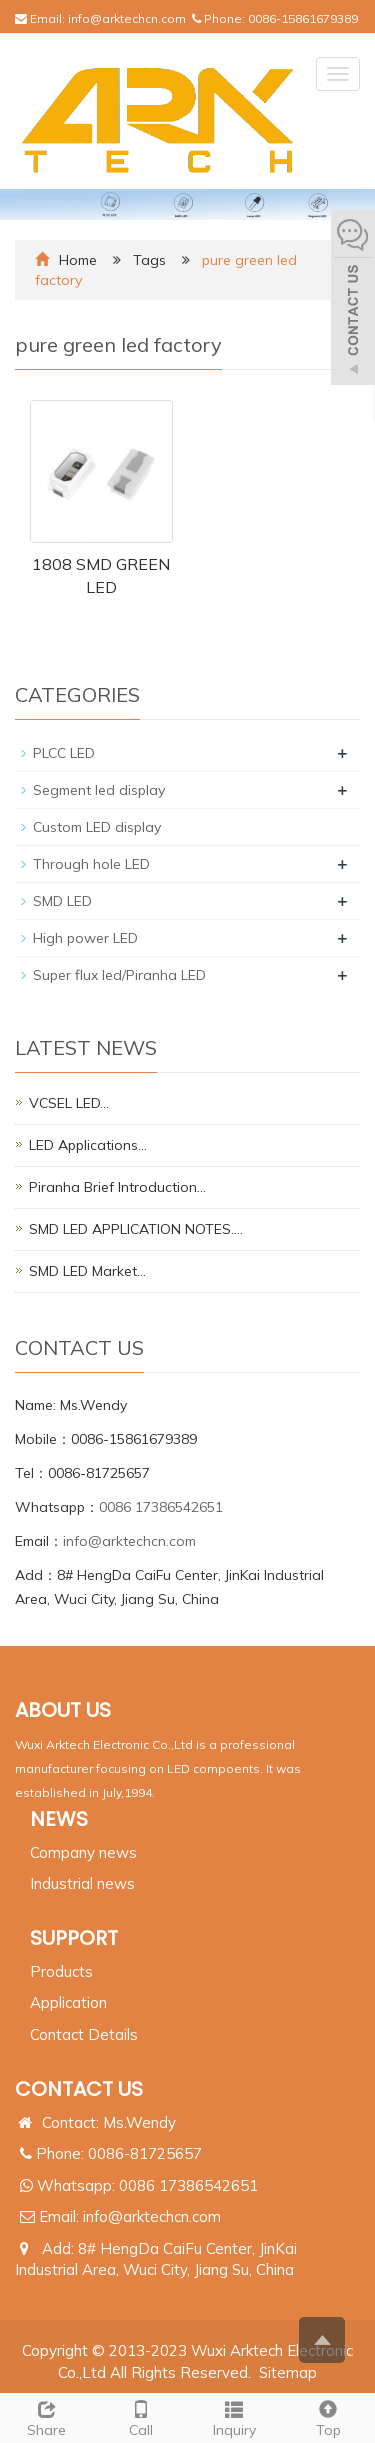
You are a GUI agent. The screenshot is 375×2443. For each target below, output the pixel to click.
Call (141, 2416)
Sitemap (288, 2372)
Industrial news (82, 1883)
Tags (151, 260)
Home (78, 260)
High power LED (85, 938)
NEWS (59, 1819)
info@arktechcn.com (127, 18)
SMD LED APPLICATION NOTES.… (136, 1229)
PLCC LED (64, 753)
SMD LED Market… (87, 1271)
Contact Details (84, 2034)
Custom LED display (97, 827)
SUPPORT (74, 1938)
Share (47, 2416)
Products (61, 1971)
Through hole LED (91, 864)
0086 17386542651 (161, 1507)
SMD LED (62, 901)
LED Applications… (88, 1145)
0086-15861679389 (303, 18)
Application (68, 2002)
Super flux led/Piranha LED (119, 975)
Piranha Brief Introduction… (117, 1187)
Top (328, 2416)
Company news (83, 1852)
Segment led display (99, 790)
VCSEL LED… (69, 1103)
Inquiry (235, 2416)
